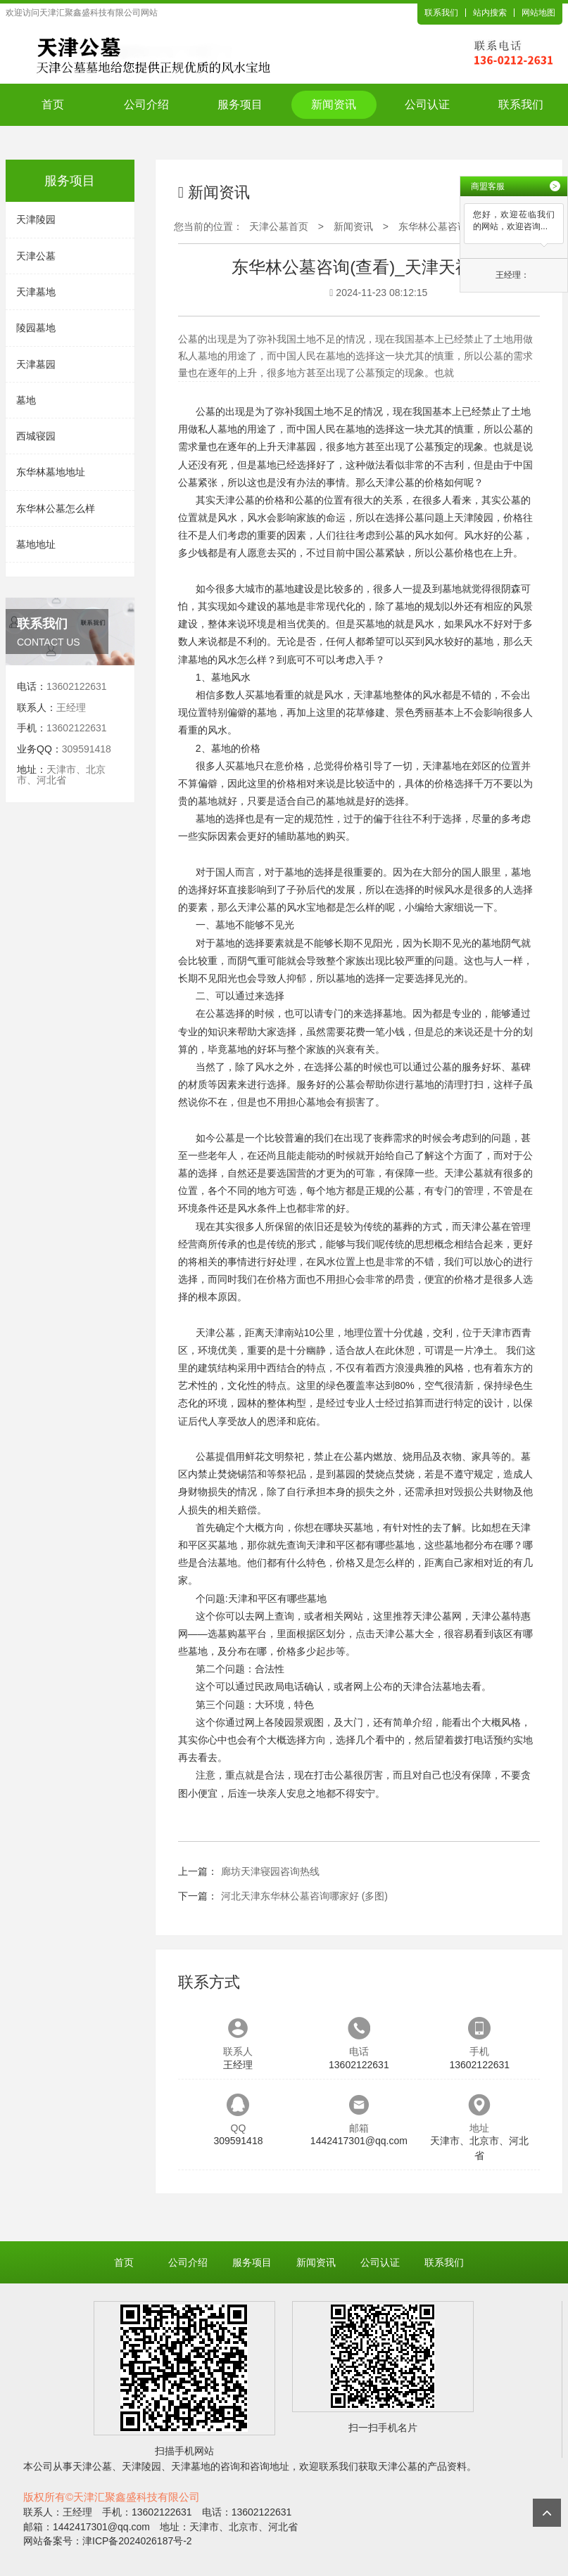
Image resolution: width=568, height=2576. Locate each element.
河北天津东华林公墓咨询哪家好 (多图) (304, 1896)
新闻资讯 (333, 104)
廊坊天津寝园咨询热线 (270, 1871)
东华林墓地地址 (50, 472)
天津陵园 (36, 219)
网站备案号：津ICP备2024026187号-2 (107, 2540)
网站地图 (538, 12)
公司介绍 (146, 104)
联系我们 (441, 12)
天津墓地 (36, 291)
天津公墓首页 (278, 226)
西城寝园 (36, 436)
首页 (53, 104)
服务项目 (240, 104)
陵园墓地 (36, 327)
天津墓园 (36, 364)
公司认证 (427, 104)
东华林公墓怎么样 (55, 508)
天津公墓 (36, 256)
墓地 (26, 400)
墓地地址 (36, 544)
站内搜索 (490, 12)
